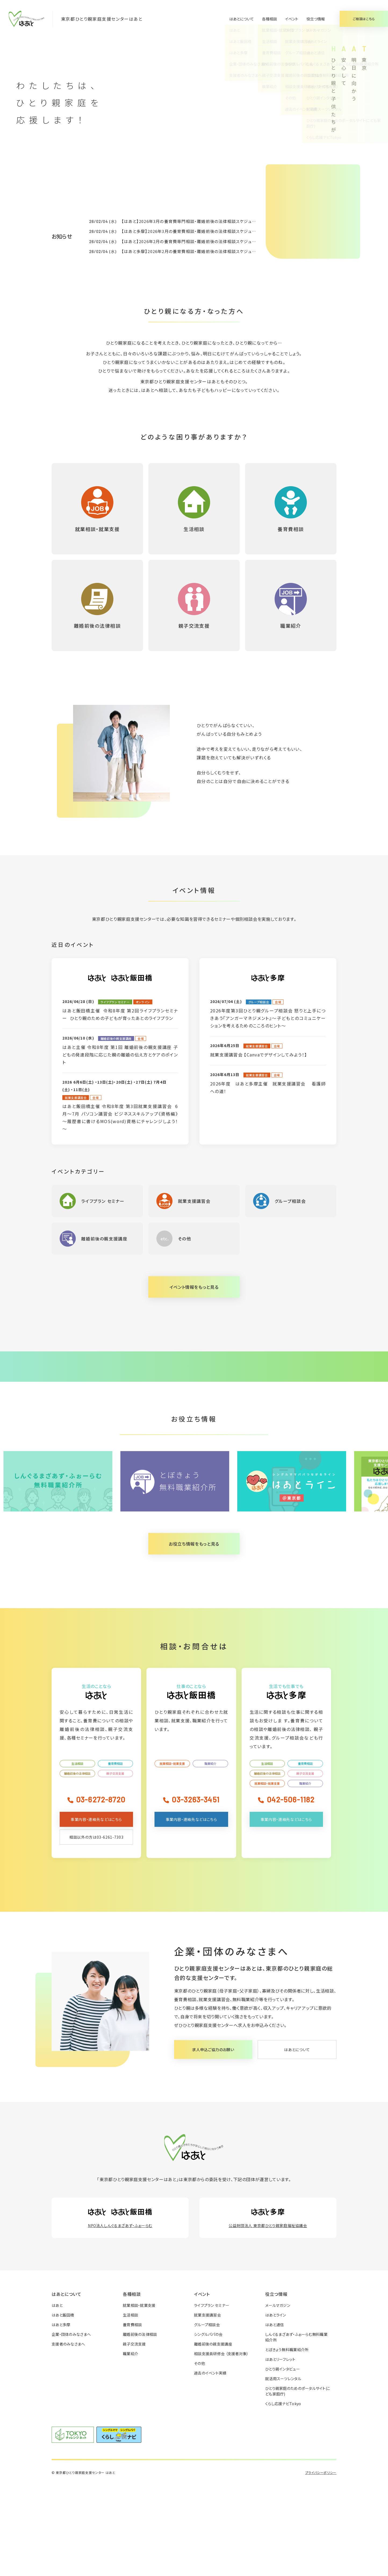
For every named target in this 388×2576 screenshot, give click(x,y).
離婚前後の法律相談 (77, 1864)
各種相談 (269, 18)
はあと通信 (274, 2415)
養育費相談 (115, 1854)
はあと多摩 (61, 2415)
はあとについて (241, 18)
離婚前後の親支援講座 (213, 2435)
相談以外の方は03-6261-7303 (96, 1928)
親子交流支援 (115, 1864)
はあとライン (275, 2406)
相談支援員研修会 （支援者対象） (221, 2444)
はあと (57, 2396)
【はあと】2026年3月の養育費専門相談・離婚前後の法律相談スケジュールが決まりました (205, 221)
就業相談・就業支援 (172, 1854)
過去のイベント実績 (210, 2464)
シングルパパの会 (208, 2425)
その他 (199, 2454)
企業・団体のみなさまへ (71, 2425)
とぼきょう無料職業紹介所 (286, 2440)
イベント (291, 18)
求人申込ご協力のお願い (213, 2140)
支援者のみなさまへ (68, 2435)
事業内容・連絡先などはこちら (96, 1910)
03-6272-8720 (100, 1890)
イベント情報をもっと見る (194, 1287)
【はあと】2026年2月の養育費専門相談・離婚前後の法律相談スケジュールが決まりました (205, 241)
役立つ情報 (315, 18)
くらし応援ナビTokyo (283, 2494)
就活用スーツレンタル (283, 2469)
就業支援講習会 (207, 2406)
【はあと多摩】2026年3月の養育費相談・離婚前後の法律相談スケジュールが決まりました (205, 231)
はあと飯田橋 (63, 2406)
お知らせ (62, 236)
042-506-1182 (290, 1890)
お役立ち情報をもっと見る (194, 1635)
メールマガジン (277, 2396)
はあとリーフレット (280, 2450)
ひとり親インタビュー (282, 2460)
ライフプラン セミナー (211, 2396)
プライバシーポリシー (320, 2563)
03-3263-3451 (195, 1890)
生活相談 (77, 1854)
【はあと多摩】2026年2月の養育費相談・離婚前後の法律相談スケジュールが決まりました (205, 251)
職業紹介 (210, 1854)
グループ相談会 (207, 2415)
